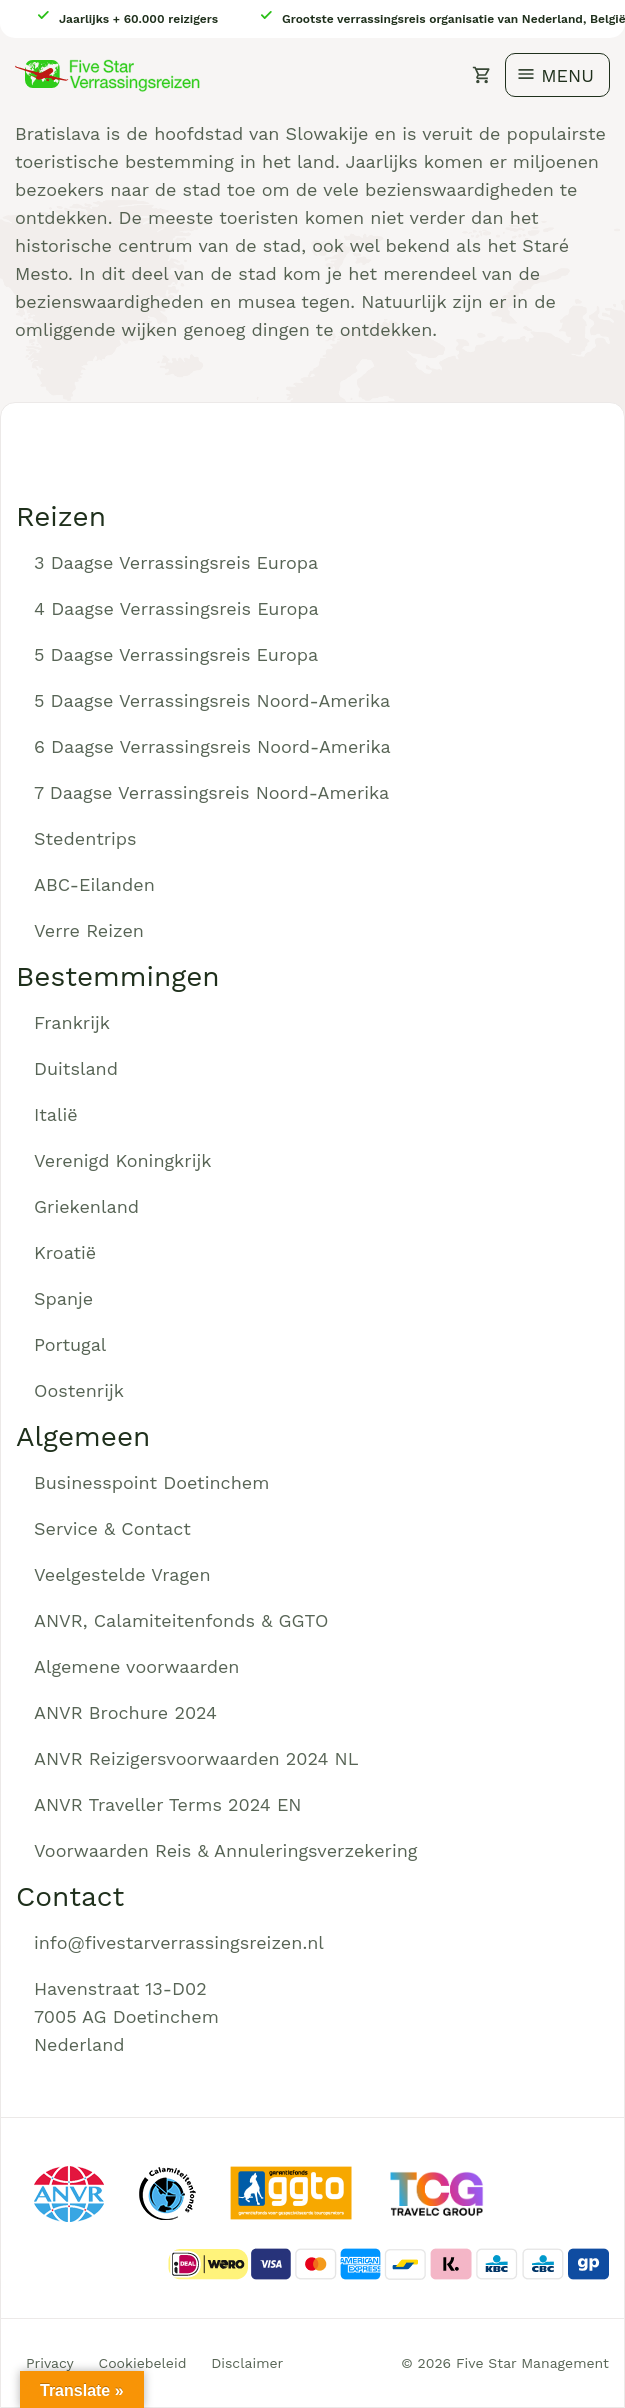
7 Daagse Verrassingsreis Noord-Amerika (211, 792)
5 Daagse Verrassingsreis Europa (176, 654)
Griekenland (86, 1206)
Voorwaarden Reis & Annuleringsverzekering (225, 1850)
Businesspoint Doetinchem (151, 1482)
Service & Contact (112, 1528)
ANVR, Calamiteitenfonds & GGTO (181, 1620)
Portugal (70, 1344)
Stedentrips (85, 838)
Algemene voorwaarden (137, 1666)
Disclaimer (247, 2363)
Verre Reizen (89, 930)
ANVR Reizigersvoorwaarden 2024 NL (196, 1758)
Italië (56, 1114)
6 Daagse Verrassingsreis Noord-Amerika (212, 746)
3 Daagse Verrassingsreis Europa (176, 562)
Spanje (63, 1298)
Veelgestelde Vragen (122, 1574)
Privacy (50, 2363)
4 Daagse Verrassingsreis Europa (176, 608)
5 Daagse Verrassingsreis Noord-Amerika (212, 700)
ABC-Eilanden (94, 884)
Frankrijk (72, 1022)
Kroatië (65, 1252)
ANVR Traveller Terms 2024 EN (168, 1804)
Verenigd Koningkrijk (122, 1160)
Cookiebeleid (143, 2363)
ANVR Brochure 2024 (125, 1712)
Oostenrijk (79, 1390)
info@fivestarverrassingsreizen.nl (179, 1942)
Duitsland (76, 1068)
